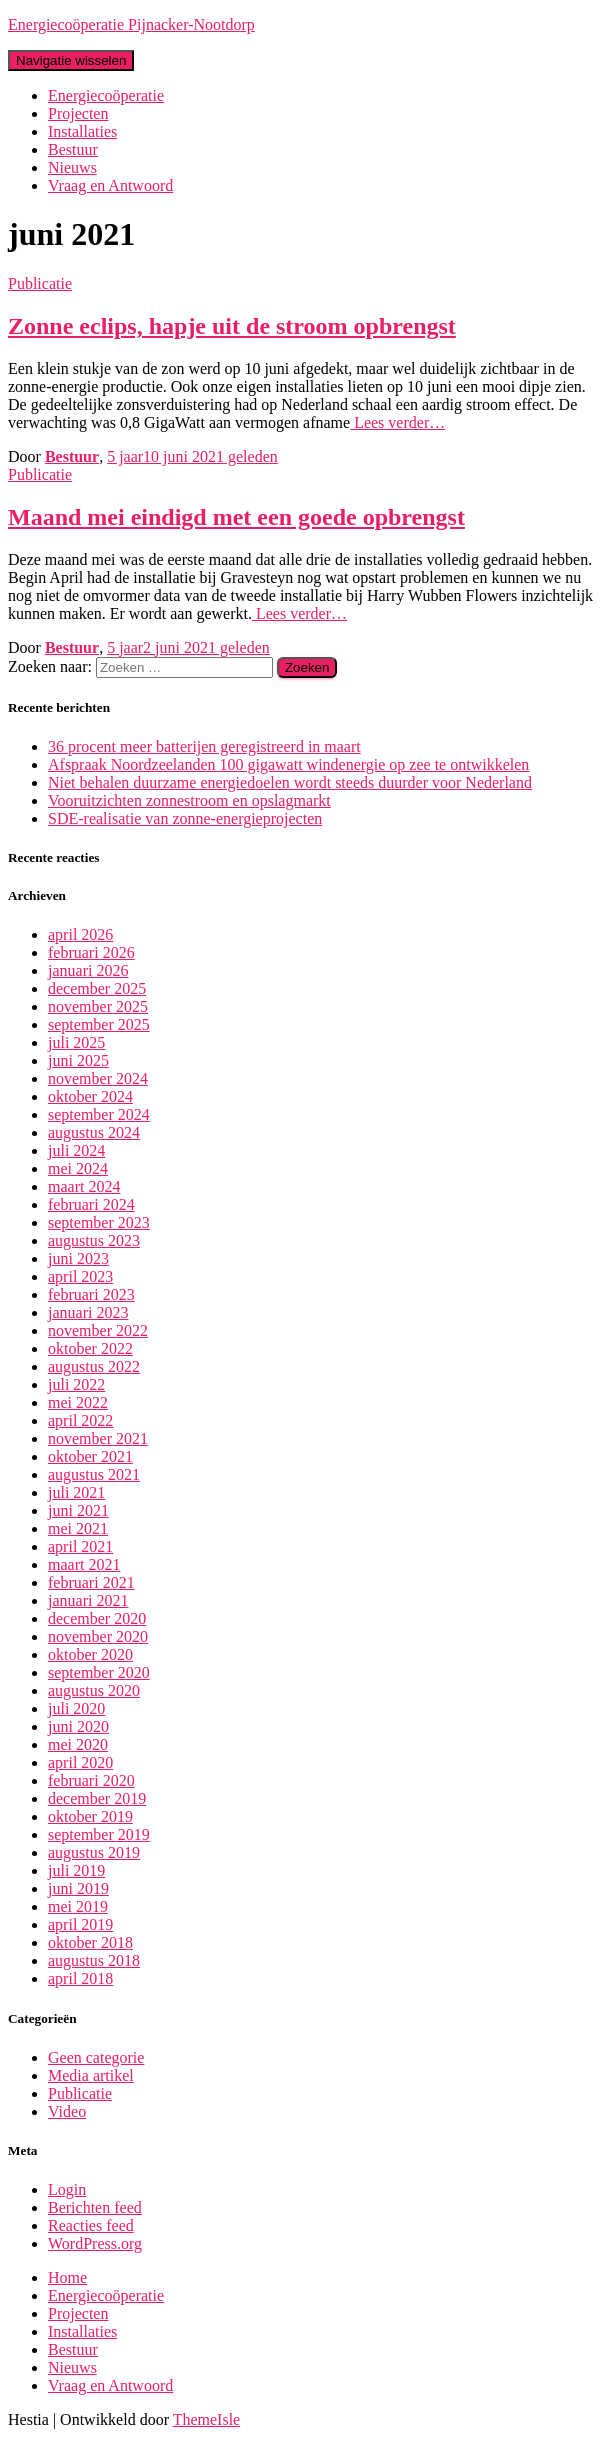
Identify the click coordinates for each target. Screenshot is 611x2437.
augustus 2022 (94, 1366)
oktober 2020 (90, 1654)
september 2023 (99, 1222)
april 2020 (80, 1762)
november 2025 (98, 1006)
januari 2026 (88, 970)
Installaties (82, 131)
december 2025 (97, 988)
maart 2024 (84, 1186)
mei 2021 (78, 1528)
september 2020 (99, 1672)
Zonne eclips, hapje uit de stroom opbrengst (232, 326)
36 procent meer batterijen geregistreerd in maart (204, 746)
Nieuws (72, 167)
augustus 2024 (94, 1132)
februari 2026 (91, 952)
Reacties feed (91, 2225)
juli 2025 (76, 1042)
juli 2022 (76, 1384)
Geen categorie (96, 2057)
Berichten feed (95, 2207)
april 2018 (80, 1978)
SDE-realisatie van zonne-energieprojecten (185, 818)
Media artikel (91, 2075)
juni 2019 (78, 1888)
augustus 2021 (94, 1474)
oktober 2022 (90, 1348)
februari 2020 (91, 1780)
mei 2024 (78, 1168)
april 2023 (80, 1276)
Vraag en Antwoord (110, 185)
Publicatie (40, 283)
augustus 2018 (94, 1960)
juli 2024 (76, 1150)
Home (67, 2277)
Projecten (78, 113)
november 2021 (98, 1438)
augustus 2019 (94, 1852)
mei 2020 (78, 1744)
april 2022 (80, 1420)
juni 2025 (78, 1060)
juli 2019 (76, 1870)
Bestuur (73, 149)
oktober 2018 (90, 1942)
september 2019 (99, 1834)
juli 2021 (76, 1492)
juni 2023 (78, 1258)
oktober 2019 (90, 1816)
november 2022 (98, 1330)
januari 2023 (88, 1312)
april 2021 (80, 1546)
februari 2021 (91, 1582)
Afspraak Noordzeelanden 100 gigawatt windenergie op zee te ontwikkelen (288, 764)
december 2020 (97, 1618)
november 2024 (98, 1078)
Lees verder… (397, 422)
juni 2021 (78, 1510)
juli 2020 (76, 1708)
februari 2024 (91, 1204)
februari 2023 (91, 1294)
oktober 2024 (90, 1096)
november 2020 (98, 1636)
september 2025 (99, 1024)
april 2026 (80, 934)
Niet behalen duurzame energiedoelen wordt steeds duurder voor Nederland (290, 782)
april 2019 (80, 1924)
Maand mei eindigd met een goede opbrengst (236, 517)
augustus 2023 (94, 1240)
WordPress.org (95, 2243)
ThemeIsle (207, 2419)
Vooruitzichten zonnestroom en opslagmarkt (189, 800)
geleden (192, 456)
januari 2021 (88, 1600)
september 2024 (99, 1114)
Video (67, 2111)
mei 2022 (78, 1402)
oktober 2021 (90, 1456)
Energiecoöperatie (106, 95)
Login (67, 2189)
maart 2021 (84, 1564)
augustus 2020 (94, 1690)
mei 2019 (78, 1906)
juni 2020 (78, 1726)
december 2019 (97, 1798)
